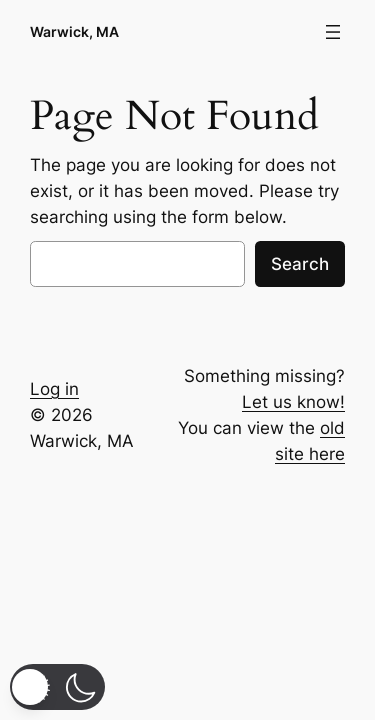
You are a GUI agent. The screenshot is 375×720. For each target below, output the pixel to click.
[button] (57, 687)
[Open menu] (333, 32)
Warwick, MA (74, 31)
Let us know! (293, 402)
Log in (54, 389)
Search (300, 264)
